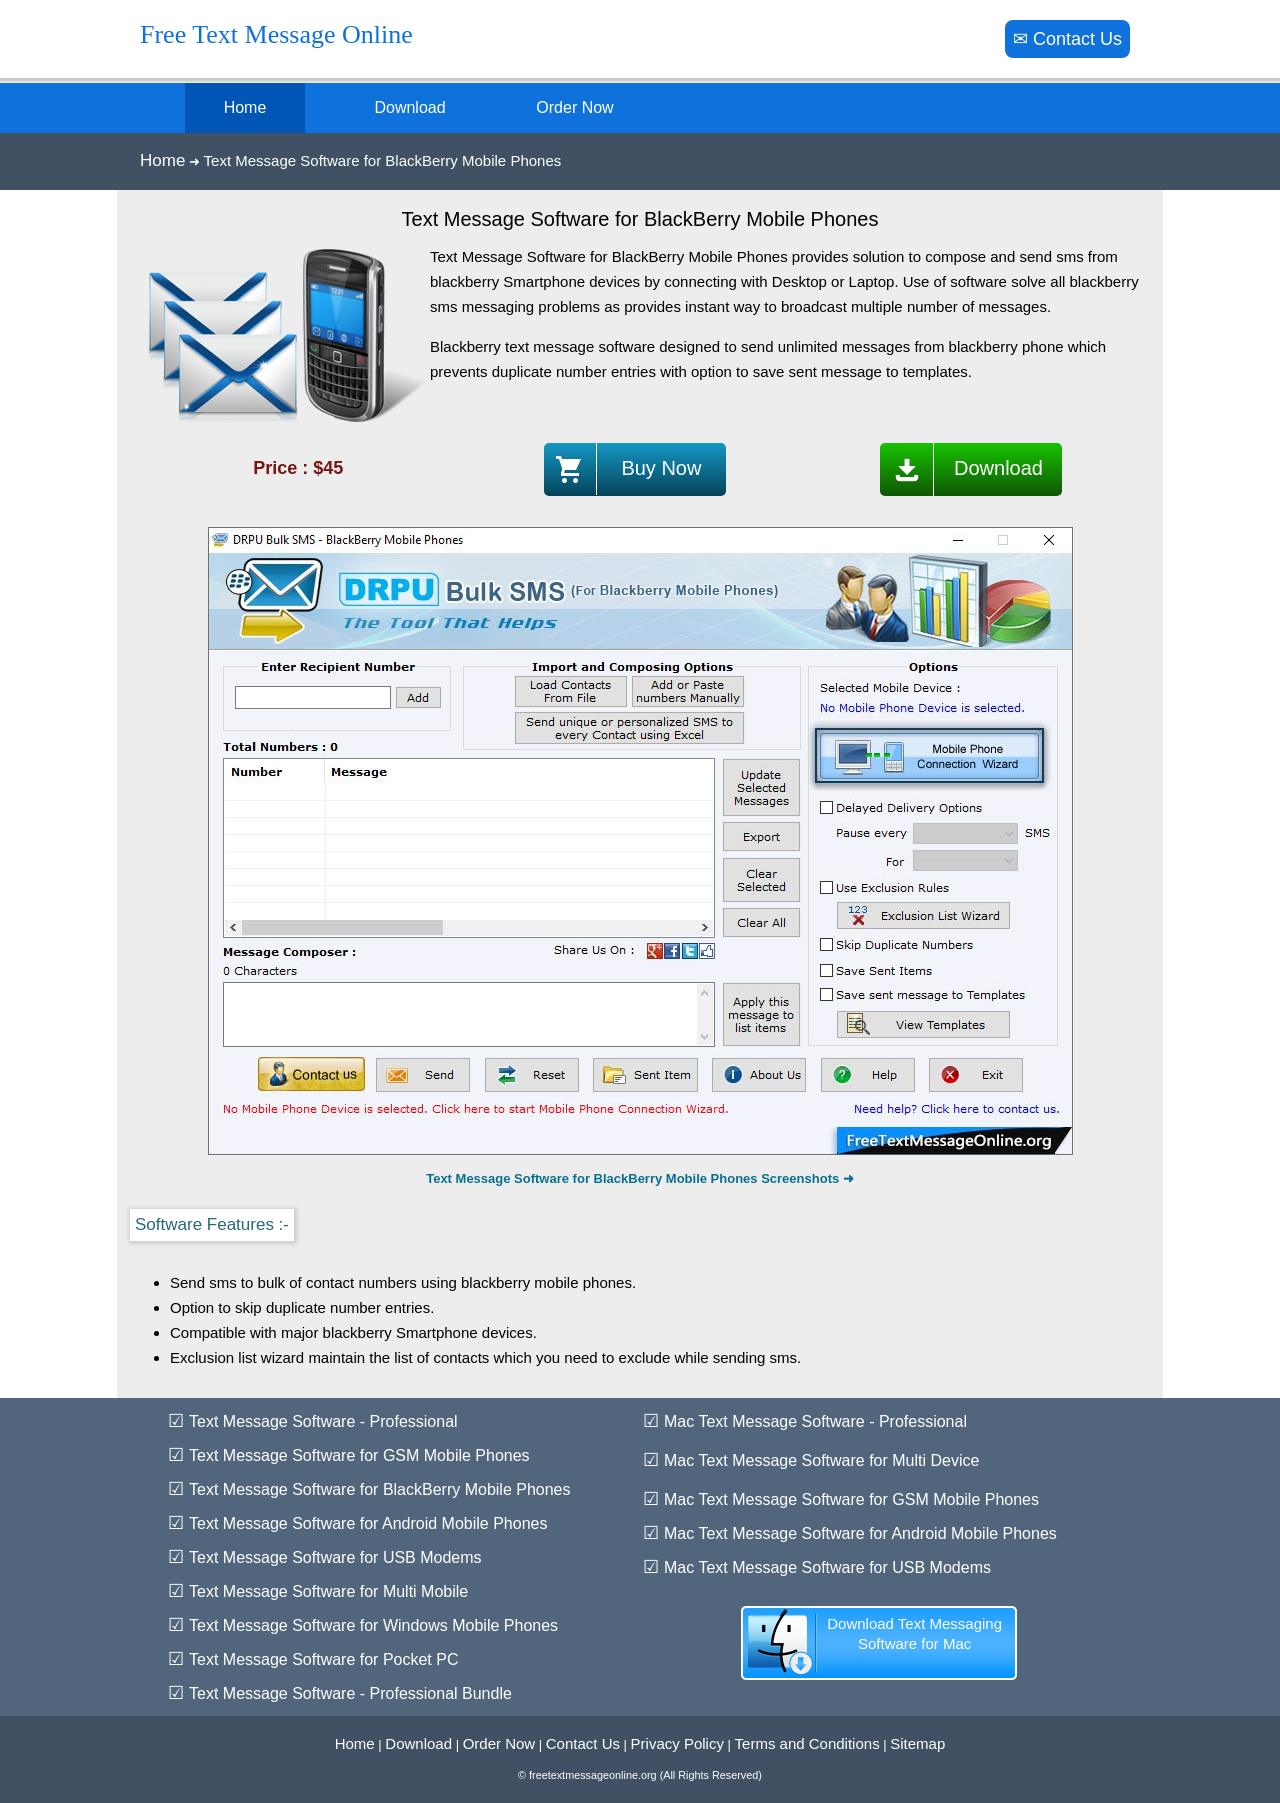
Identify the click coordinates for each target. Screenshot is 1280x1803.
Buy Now (623, 469)
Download (961, 469)
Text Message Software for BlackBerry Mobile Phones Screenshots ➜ (640, 1178)
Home (162, 160)
